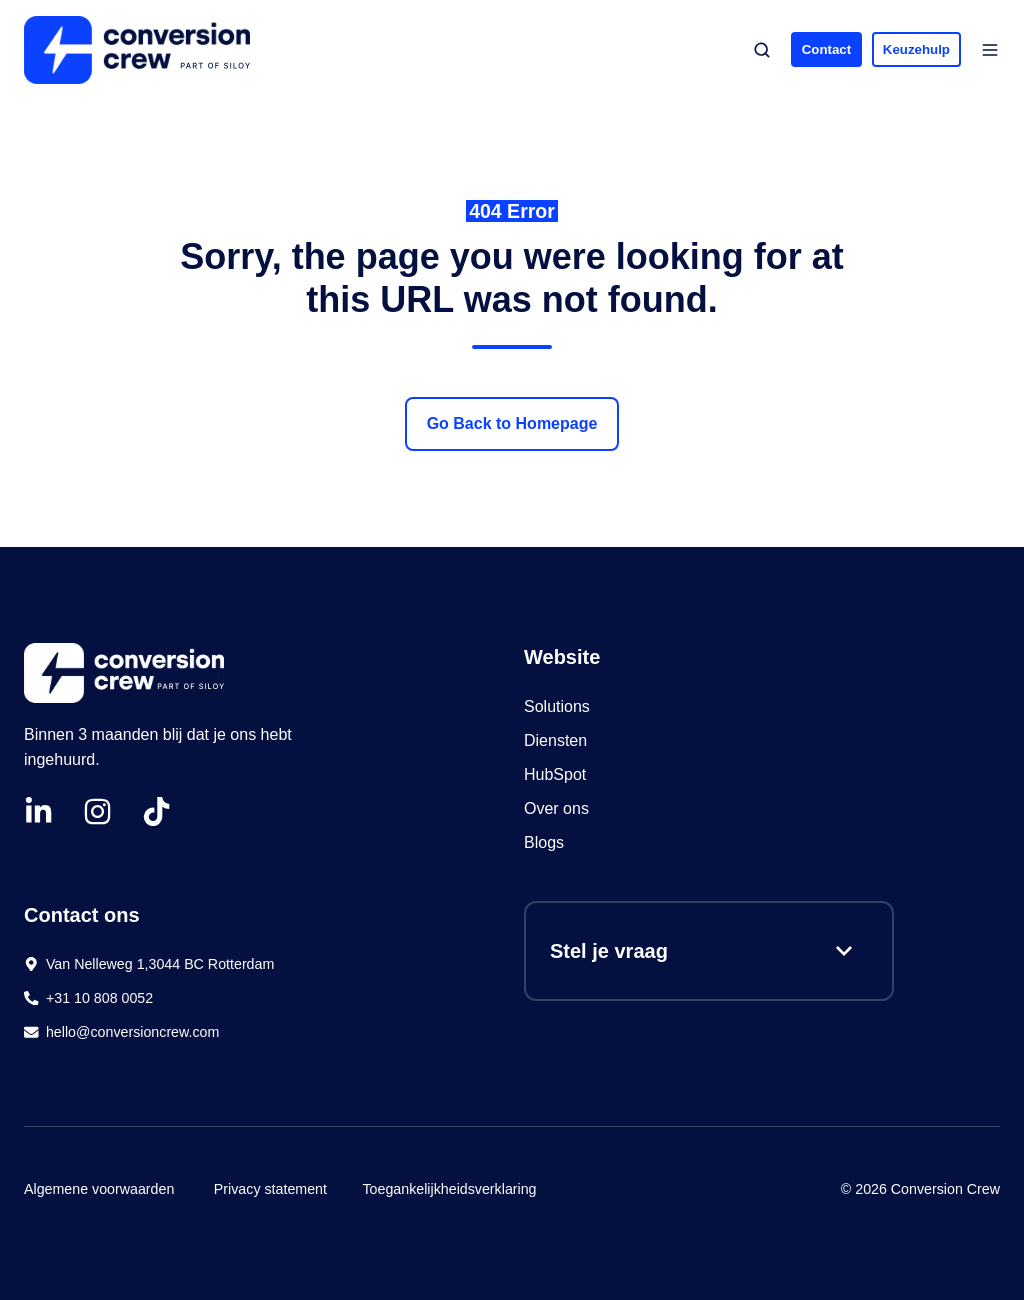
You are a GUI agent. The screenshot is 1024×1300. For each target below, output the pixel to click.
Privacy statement (270, 1189)
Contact (826, 49)
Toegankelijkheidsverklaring (449, 1189)
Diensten (555, 740)
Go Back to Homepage (512, 423)
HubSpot (557, 774)
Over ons (556, 808)
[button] (762, 50)
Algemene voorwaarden (99, 1189)
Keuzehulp (916, 49)
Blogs (544, 842)
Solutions (557, 706)
